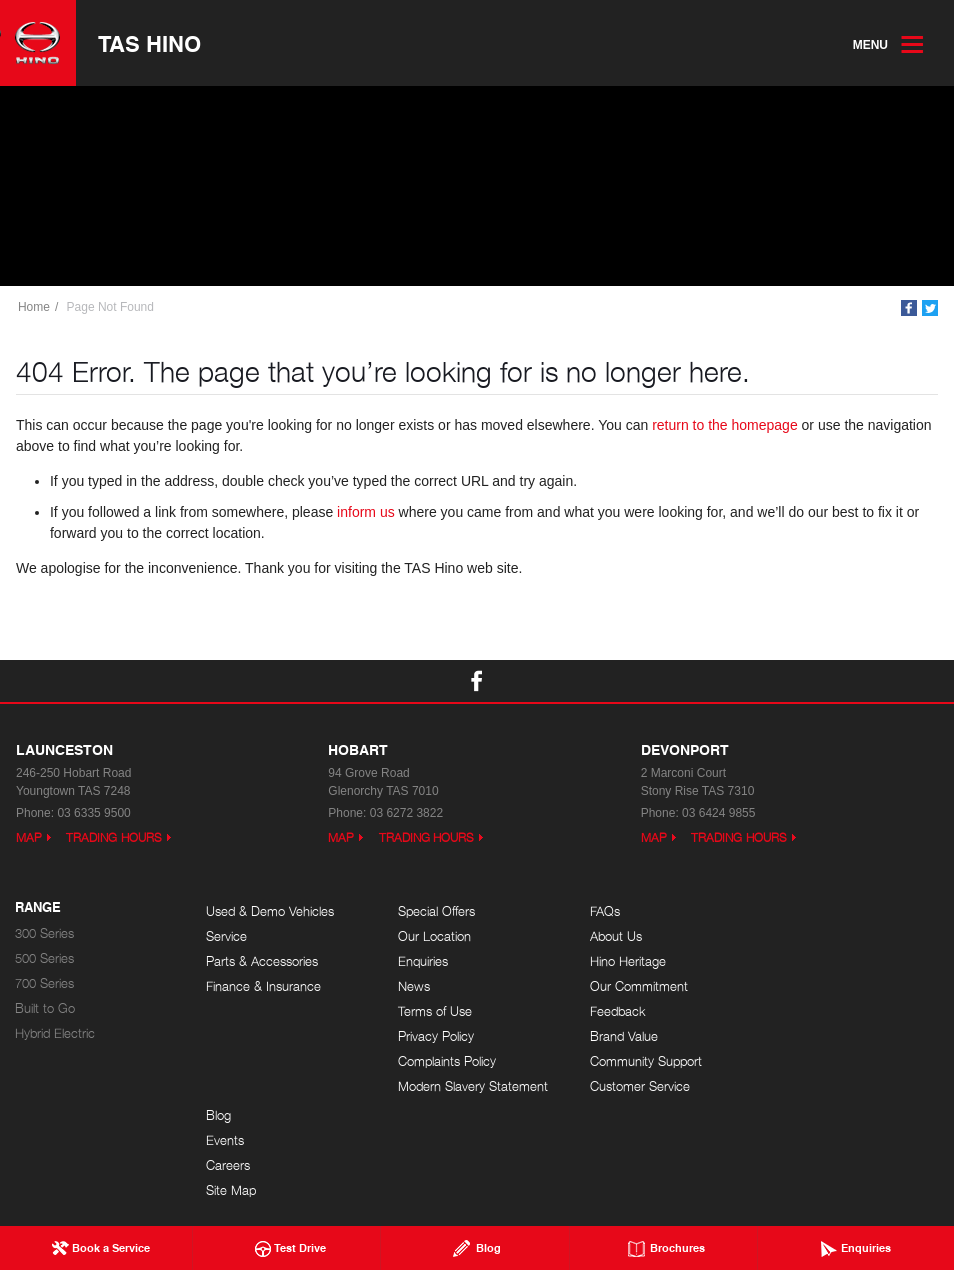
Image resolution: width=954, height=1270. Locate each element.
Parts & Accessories (262, 961)
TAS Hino (149, 43)
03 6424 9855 (718, 813)
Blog (790, 911)
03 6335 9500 (93, 813)
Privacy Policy (435, 1036)
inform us (366, 513)
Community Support (643, 1061)
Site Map (803, 986)
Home (34, 307)
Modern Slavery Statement (472, 1086)
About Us (613, 936)
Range (38, 908)
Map (29, 837)
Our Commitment (636, 986)
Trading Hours (114, 837)
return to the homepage (725, 426)
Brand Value (621, 1036)
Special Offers (435, 911)
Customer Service (637, 1086)
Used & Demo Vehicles (270, 911)
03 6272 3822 (406, 813)
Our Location (433, 936)
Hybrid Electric (55, 1033)
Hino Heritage (625, 961)
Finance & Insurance (263, 986)
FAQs (602, 911)
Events (797, 936)
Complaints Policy (446, 1061)
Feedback (615, 1011)
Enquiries (422, 961)
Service (226, 936)
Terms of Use (434, 1011)
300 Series (44, 933)
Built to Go (45, 1008)
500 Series (44, 958)
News (413, 986)
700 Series (44, 983)
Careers (800, 961)
